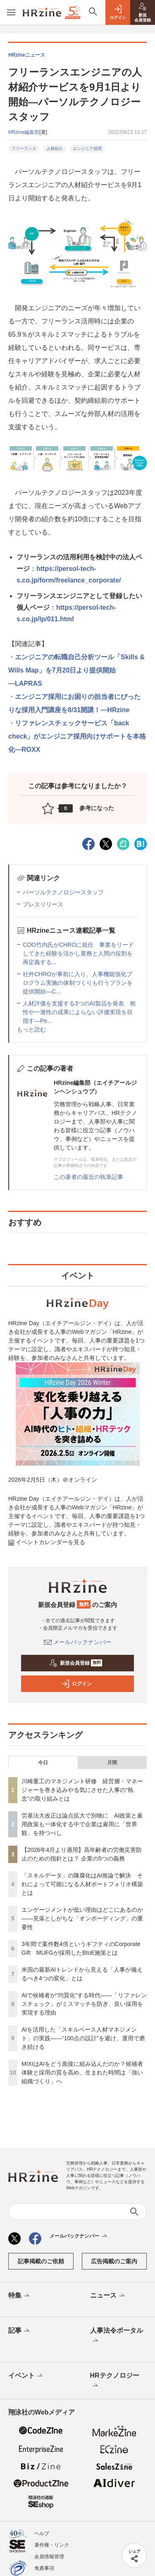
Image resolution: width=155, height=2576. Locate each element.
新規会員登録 (76, 1663)
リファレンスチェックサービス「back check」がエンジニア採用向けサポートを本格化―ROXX (77, 736)
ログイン (76, 1684)
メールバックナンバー (78, 1642)
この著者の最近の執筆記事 (88, 1177)
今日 (43, 1763)
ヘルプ (41, 2533)
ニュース (108, 2296)
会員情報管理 (49, 2556)
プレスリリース (43, 904)
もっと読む (31, 1029)
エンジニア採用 (87, 148)
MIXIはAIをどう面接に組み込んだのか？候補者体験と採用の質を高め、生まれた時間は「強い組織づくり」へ (82, 2072)
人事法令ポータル (116, 2336)
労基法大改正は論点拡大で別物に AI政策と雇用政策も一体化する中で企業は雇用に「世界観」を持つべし (82, 1824)
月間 (112, 1763)
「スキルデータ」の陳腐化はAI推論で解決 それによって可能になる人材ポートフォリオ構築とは (82, 1884)
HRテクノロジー (114, 2381)
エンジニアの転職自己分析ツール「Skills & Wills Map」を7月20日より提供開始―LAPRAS (76, 670)
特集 (19, 2296)
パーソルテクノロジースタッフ (63, 892)
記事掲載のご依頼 (41, 2261)
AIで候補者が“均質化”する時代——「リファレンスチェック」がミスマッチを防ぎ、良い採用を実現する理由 (84, 2004)
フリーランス (24, 148)
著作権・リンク (51, 2545)
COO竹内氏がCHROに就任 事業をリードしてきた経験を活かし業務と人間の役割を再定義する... (78, 953)
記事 (19, 2331)
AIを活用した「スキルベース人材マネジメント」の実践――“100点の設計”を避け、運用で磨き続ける (83, 2038)
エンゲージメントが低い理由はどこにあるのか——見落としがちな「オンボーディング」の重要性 (82, 1918)
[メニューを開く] (11, 12)
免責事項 (44, 2568)
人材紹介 (54, 148)
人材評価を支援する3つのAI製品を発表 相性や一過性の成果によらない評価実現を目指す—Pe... (79, 1012)
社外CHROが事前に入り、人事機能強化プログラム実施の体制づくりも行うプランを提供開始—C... (78, 983)
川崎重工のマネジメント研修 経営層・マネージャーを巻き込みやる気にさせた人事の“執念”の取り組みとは (82, 1790)
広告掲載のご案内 (114, 2261)
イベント (26, 2376)
